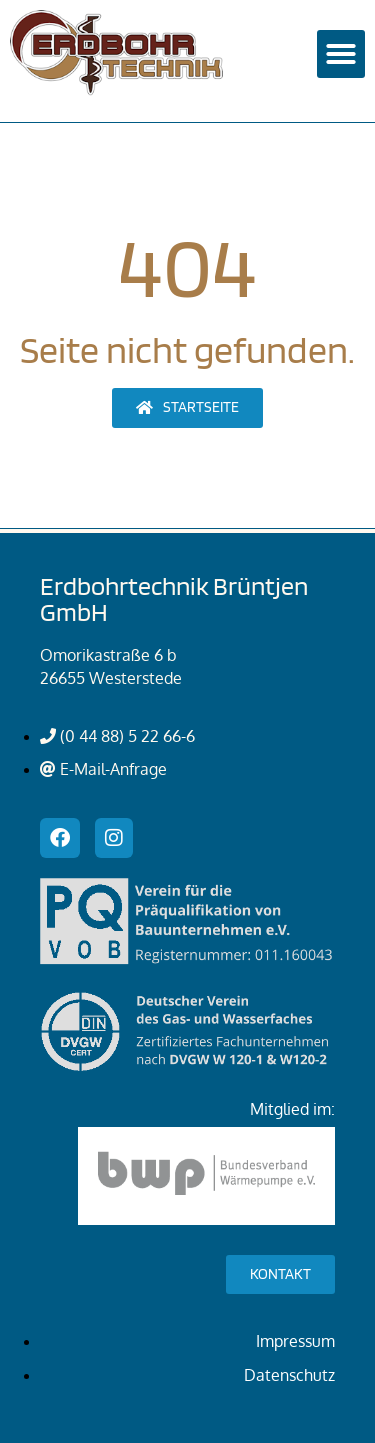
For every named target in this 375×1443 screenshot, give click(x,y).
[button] (341, 54)
